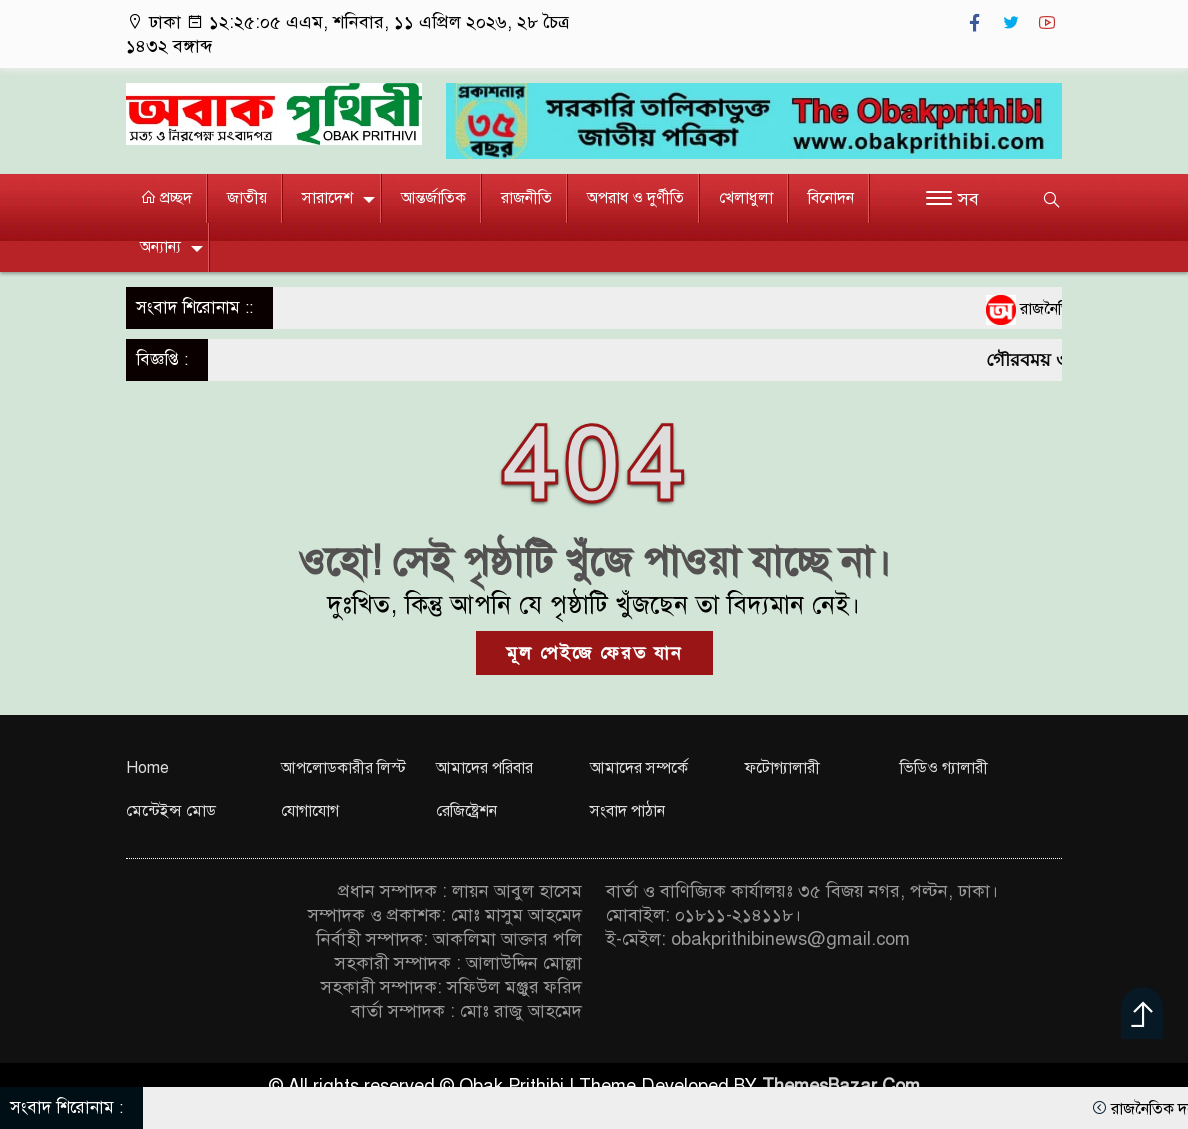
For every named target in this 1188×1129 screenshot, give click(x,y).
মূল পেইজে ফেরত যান (594, 653)
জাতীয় (247, 198)
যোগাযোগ (310, 811)
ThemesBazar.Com (841, 1086)
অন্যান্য (160, 247)
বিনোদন (831, 198)
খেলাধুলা (746, 198)
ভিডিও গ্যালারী (944, 768)
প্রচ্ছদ (166, 198)
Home (147, 768)
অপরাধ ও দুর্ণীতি (635, 198)
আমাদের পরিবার (484, 768)
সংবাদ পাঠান (627, 811)
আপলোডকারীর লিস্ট (343, 768)
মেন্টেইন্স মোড (171, 811)
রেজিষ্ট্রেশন (466, 811)
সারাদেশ (327, 198)
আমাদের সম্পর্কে (639, 768)
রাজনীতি (526, 198)
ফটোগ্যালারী (782, 768)
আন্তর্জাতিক (433, 198)
